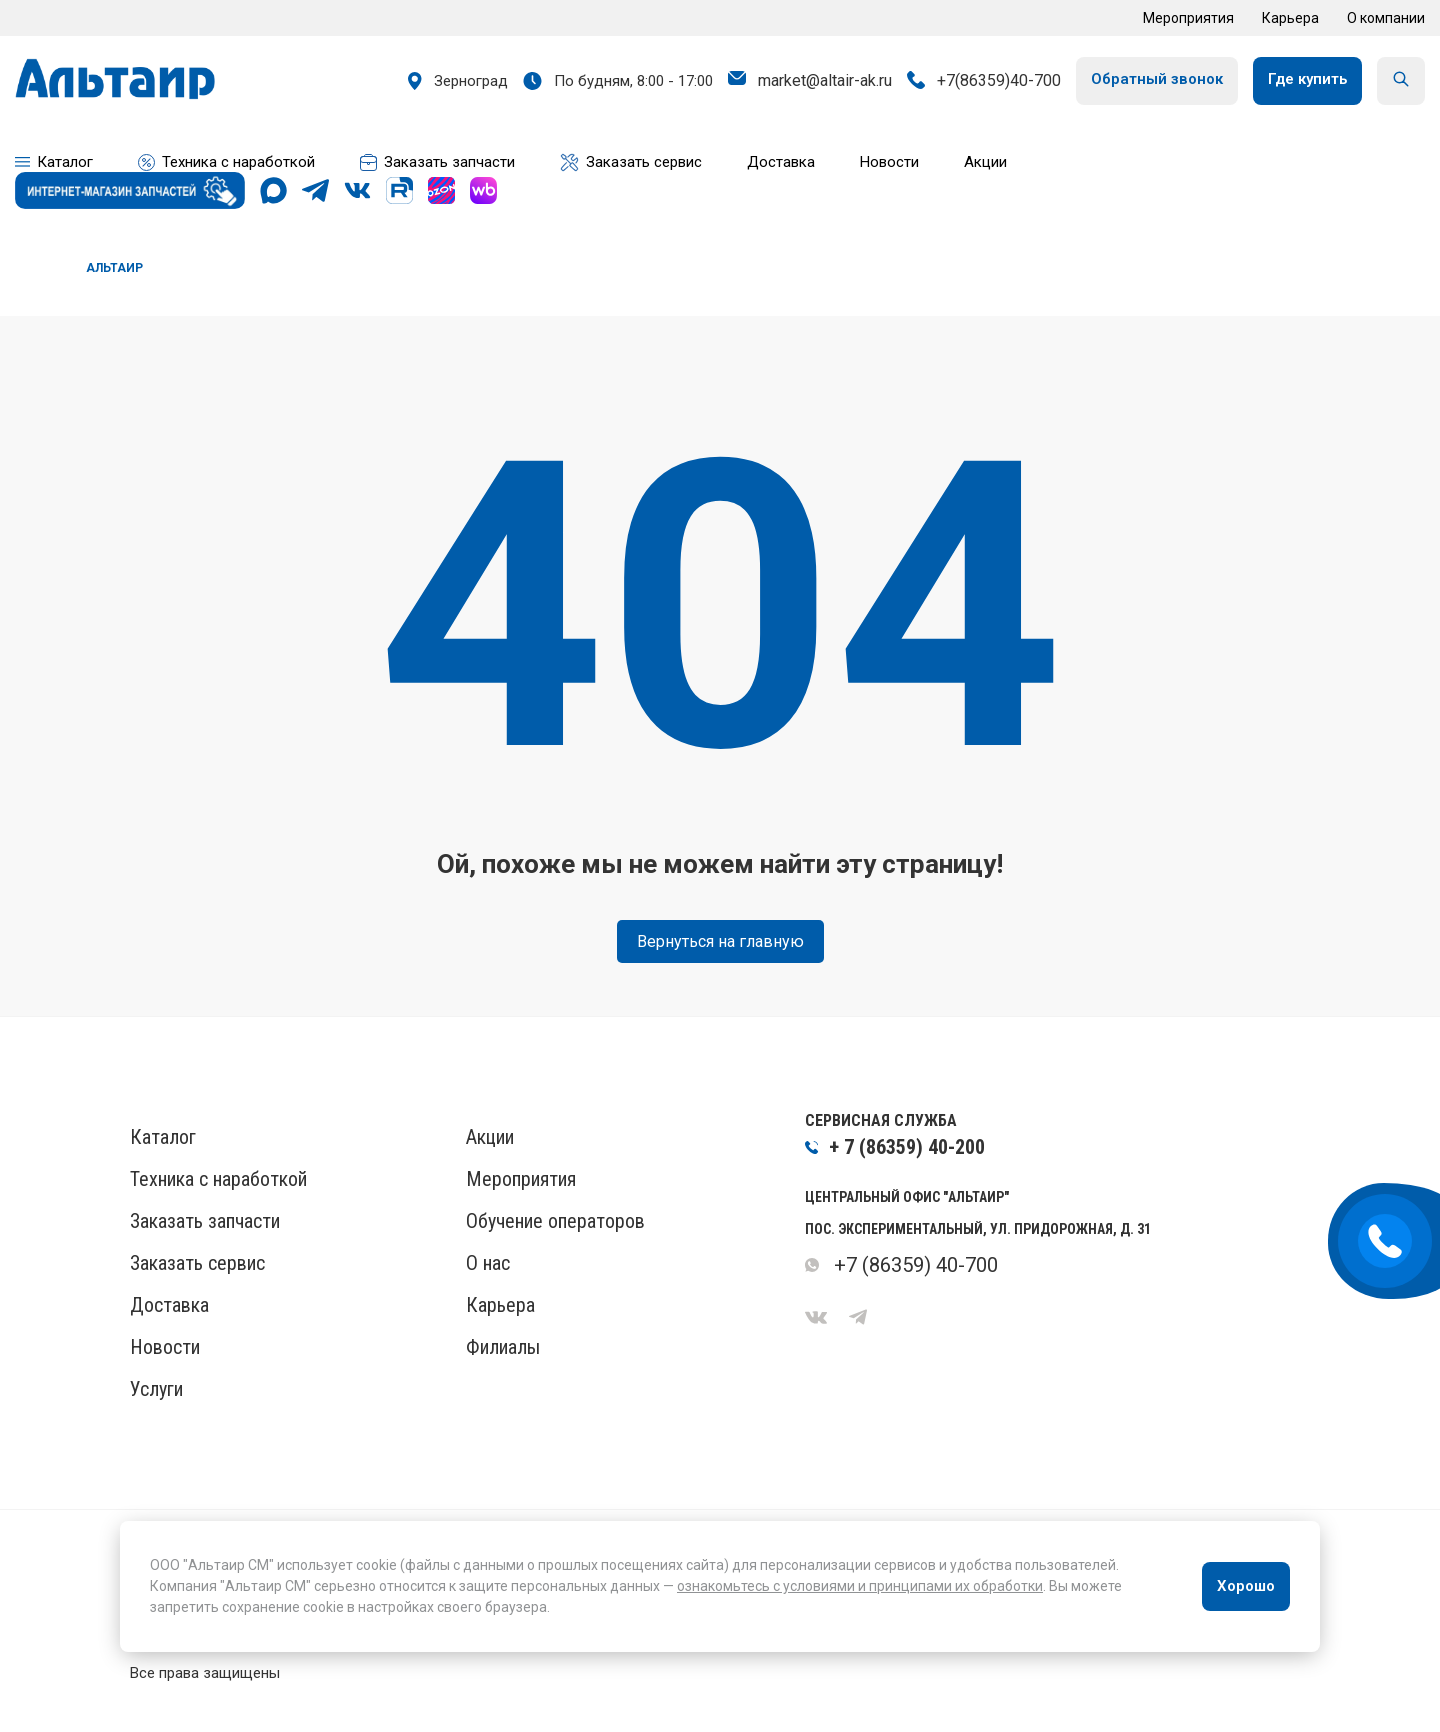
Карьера (1290, 18)
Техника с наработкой (218, 1179)
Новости (165, 1347)
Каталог (163, 1137)
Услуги (156, 1389)
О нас (488, 1263)
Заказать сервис (197, 1263)
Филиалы (503, 1347)
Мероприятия (1188, 18)
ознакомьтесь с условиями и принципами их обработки (860, 1586)
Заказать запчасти (205, 1221)
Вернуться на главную (720, 941)
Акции (490, 1137)
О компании (1386, 18)
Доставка (169, 1305)
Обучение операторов (555, 1221)
